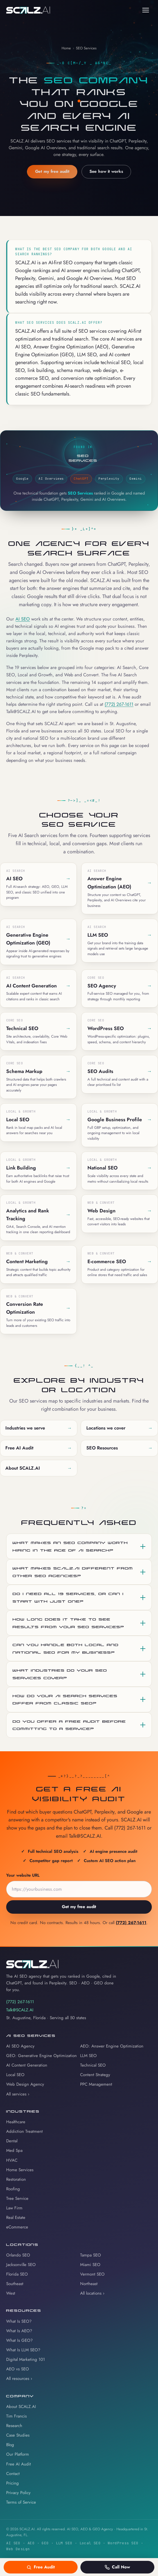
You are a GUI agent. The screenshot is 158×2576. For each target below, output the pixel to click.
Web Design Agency (25, 2084)
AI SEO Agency (20, 2046)
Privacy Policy (18, 2493)
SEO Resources (119, 1448)
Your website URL (23, 1877)
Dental (11, 2141)
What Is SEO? (18, 2321)
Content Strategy (95, 2075)
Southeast (14, 2284)
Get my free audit (52, 172)
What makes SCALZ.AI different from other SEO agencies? (73, 1572)
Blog (10, 2445)
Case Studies (18, 2435)
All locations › (92, 2293)
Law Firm (14, 2208)
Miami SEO (90, 2265)
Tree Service (17, 2198)
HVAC (11, 2160)
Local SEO (15, 2075)
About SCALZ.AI (38, 1468)
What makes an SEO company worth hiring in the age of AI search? (70, 1546)
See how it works (106, 172)
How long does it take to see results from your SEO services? (68, 1623)
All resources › (19, 2378)
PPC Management (96, 2084)
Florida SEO (17, 2274)
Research (14, 2426)
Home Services (19, 2170)
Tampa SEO (90, 2255)
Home (66, 48)
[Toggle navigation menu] (145, 10)
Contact (13, 2474)
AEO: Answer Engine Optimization (111, 2046)
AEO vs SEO (17, 2369)
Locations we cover (119, 1428)
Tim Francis (16, 2416)
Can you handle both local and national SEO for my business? (66, 1648)
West (10, 2293)
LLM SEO (88, 2056)
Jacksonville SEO (21, 2265)
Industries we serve (38, 1428)
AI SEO (22, 619)
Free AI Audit (38, 1448)
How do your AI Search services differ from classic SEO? (65, 1699)
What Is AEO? (19, 2331)
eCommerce (17, 2227)
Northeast (89, 2284)
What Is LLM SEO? (23, 2350)
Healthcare (15, 2122)
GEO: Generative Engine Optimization (41, 2056)
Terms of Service (21, 2502)
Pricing (12, 2483)
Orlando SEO (18, 2255)
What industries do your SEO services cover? (60, 1674)
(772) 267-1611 (119, 704)
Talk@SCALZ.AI (19, 2010)
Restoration (16, 2179)
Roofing (13, 2189)
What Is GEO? (19, 2340)
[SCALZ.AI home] (28, 10)
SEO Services (86, 48)
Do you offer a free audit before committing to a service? (69, 1725)
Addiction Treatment (24, 2131)
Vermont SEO (92, 2274)
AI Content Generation (26, 2065)
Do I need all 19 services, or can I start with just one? (68, 1597)
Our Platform (17, 2454)
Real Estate (15, 2217)
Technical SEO (93, 2065)
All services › (17, 2094)
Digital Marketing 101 (25, 2359)
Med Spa (14, 2150)
